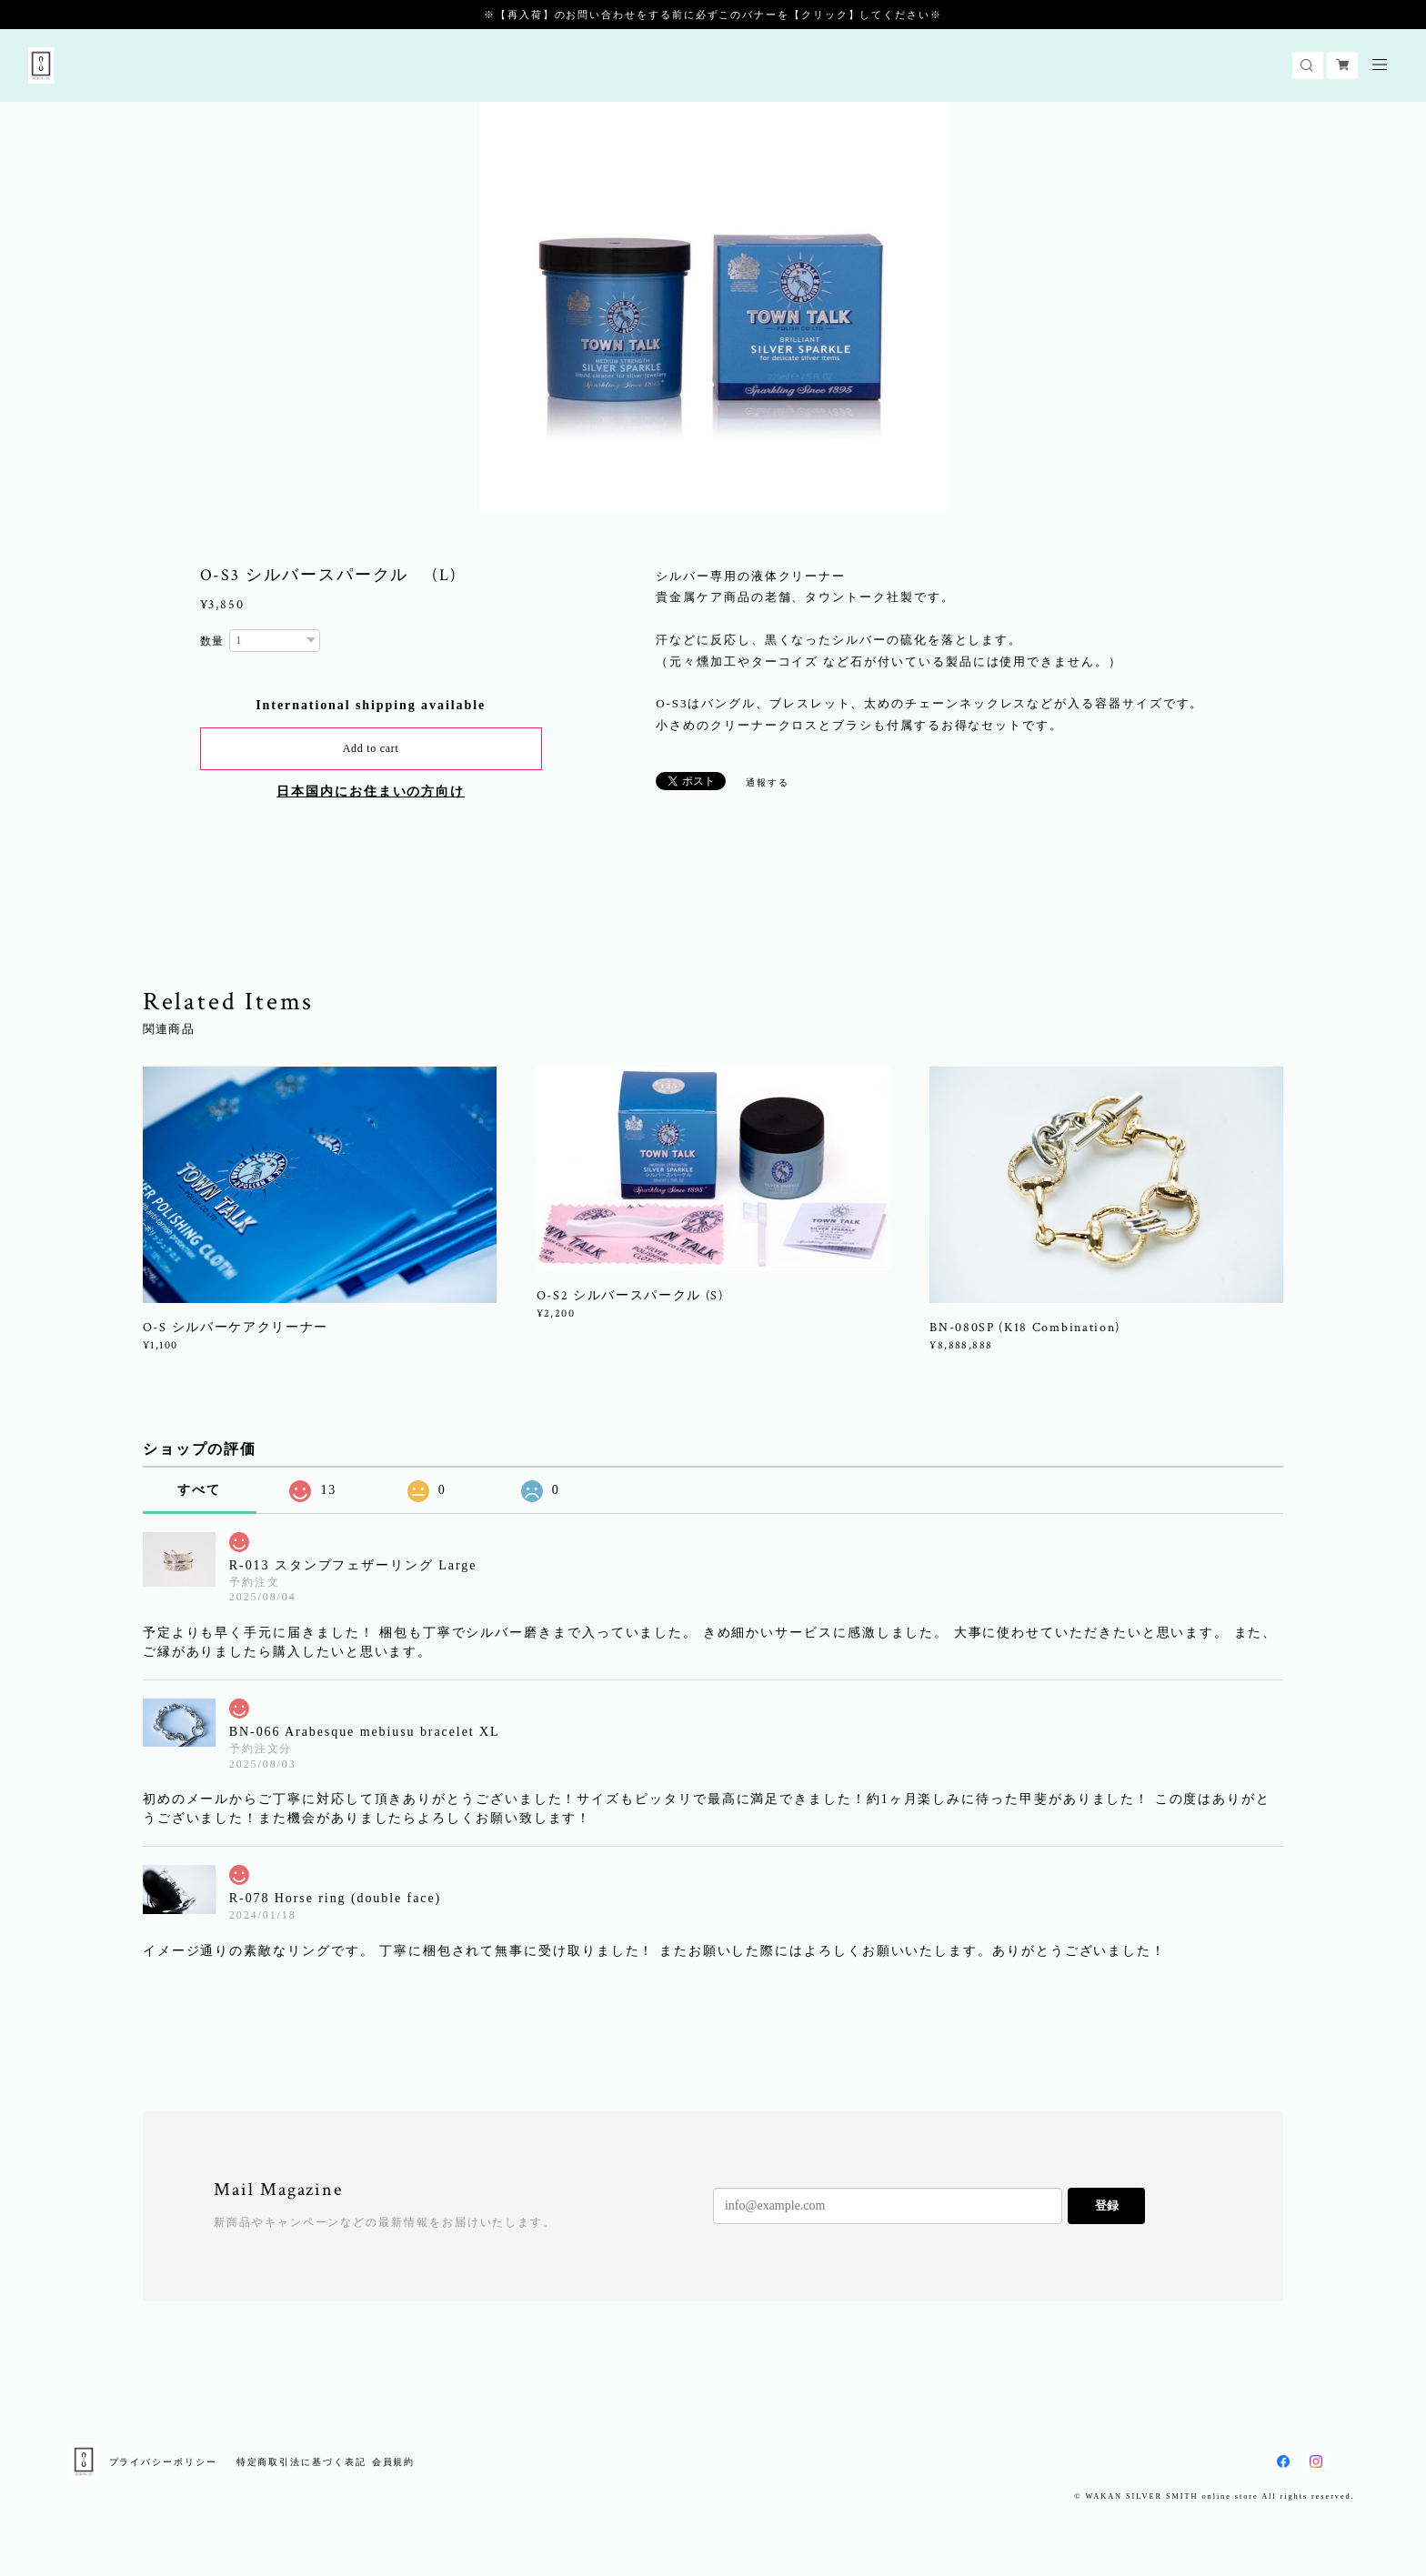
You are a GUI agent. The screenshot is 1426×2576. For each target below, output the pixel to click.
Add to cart (371, 748)
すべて (199, 1490)
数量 (213, 641)
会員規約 (394, 2462)
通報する (767, 782)
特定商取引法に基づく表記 (301, 2462)
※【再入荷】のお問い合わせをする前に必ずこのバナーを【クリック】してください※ (713, 14)
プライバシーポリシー (163, 2462)
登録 (1107, 2205)
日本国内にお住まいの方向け (370, 791)
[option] (714, 306)
